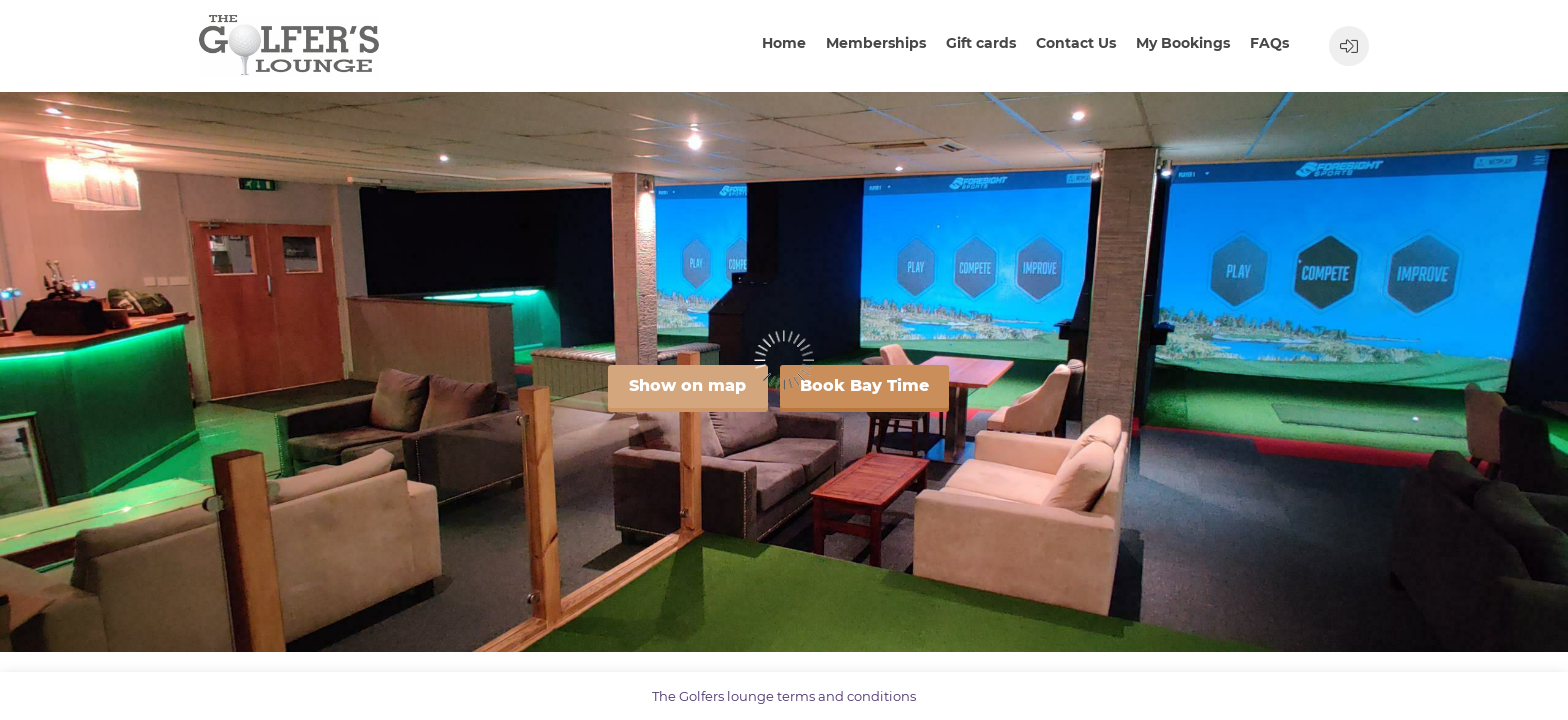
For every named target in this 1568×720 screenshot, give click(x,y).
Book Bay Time (864, 385)
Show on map (687, 385)
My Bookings (1183, 43)
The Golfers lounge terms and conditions (784, 696)
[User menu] (1349, 46)
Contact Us (1076, 43)
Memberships (876, 43)
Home (784, 43)
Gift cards (981, 43)
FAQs (1269, 43)
